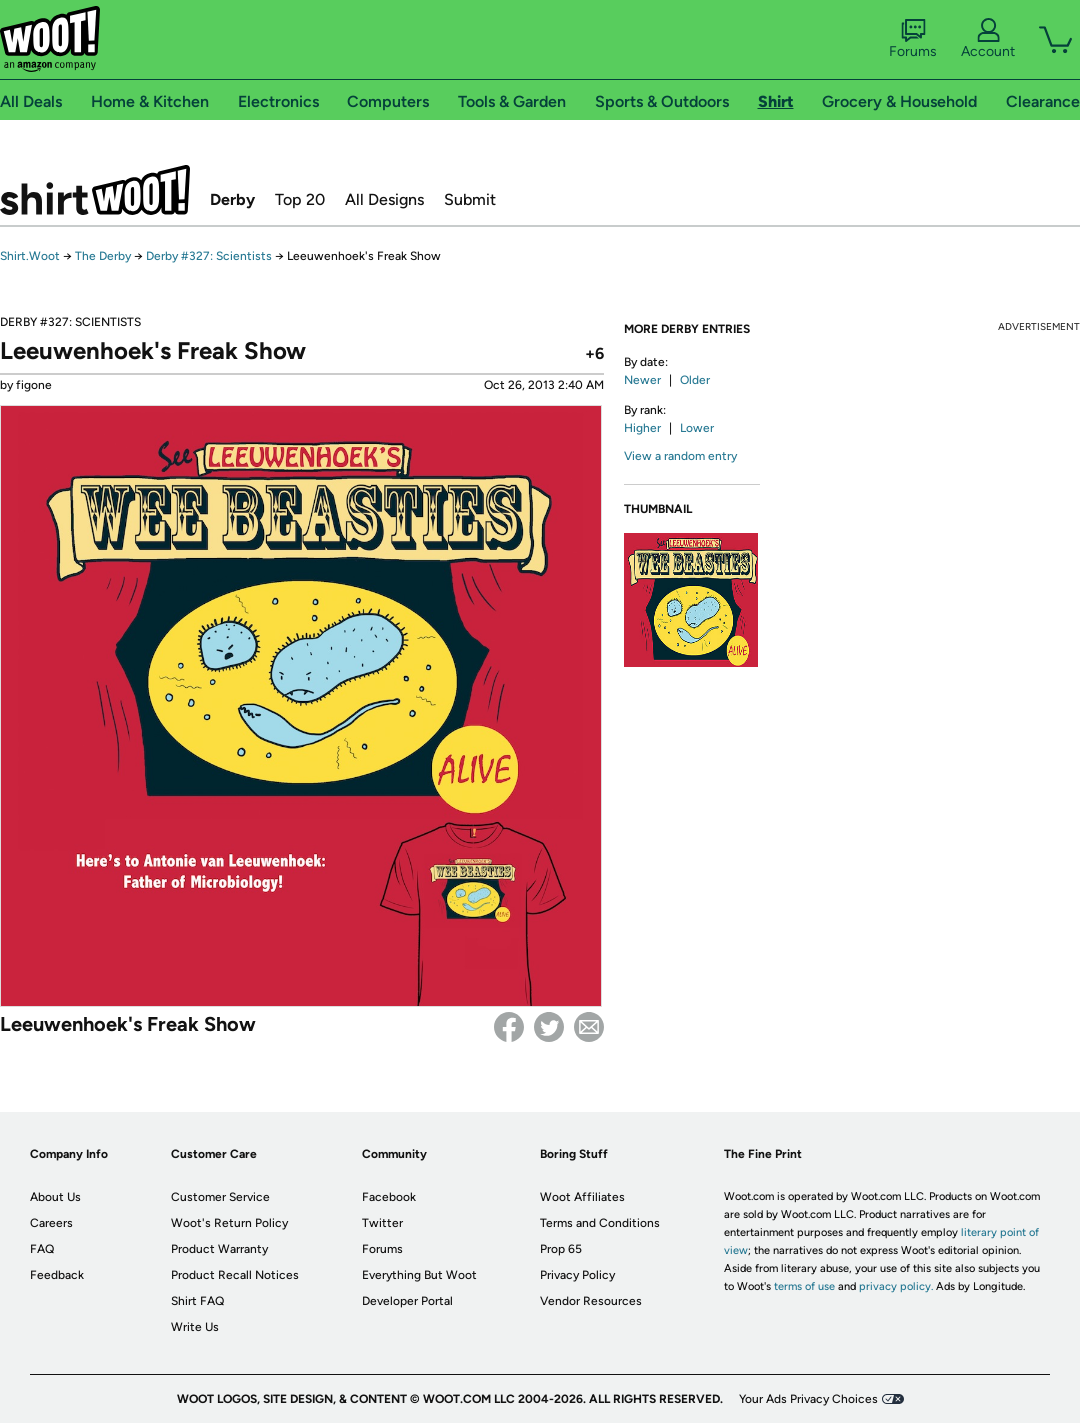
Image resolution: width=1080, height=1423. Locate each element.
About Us (55, 1197)
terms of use (804, 1286)
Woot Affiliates (582, 1197)
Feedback (57, 1275)
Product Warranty (219, 1249)
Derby (232, 199)
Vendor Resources (591, 1301)
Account (988, 39)
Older (695, 380)
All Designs (384, 199)
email (589, 1027)
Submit (470, 199)
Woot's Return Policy (229, 1223)
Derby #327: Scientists (210, 256)
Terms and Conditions (600, 1223)
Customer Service (220, 1197)
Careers (51, 1223)
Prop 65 (561, 1249)
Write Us (195, 1327)
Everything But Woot (419, 1275)
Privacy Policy (577, 1275)
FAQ (42, 1249)
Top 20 (300, 199)
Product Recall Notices (235, 1275)
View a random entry (680, 456)
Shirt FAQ (197, 1301)
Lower (697, 428)
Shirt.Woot (95, 190)
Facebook (509, 1027)
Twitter (549, 1027)
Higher (642, 428)
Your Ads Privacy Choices (808, 1399)
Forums (913, 39)
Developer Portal (407, 1301)
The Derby (103, 256)
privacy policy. (896, 1286)
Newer (642, 380)
